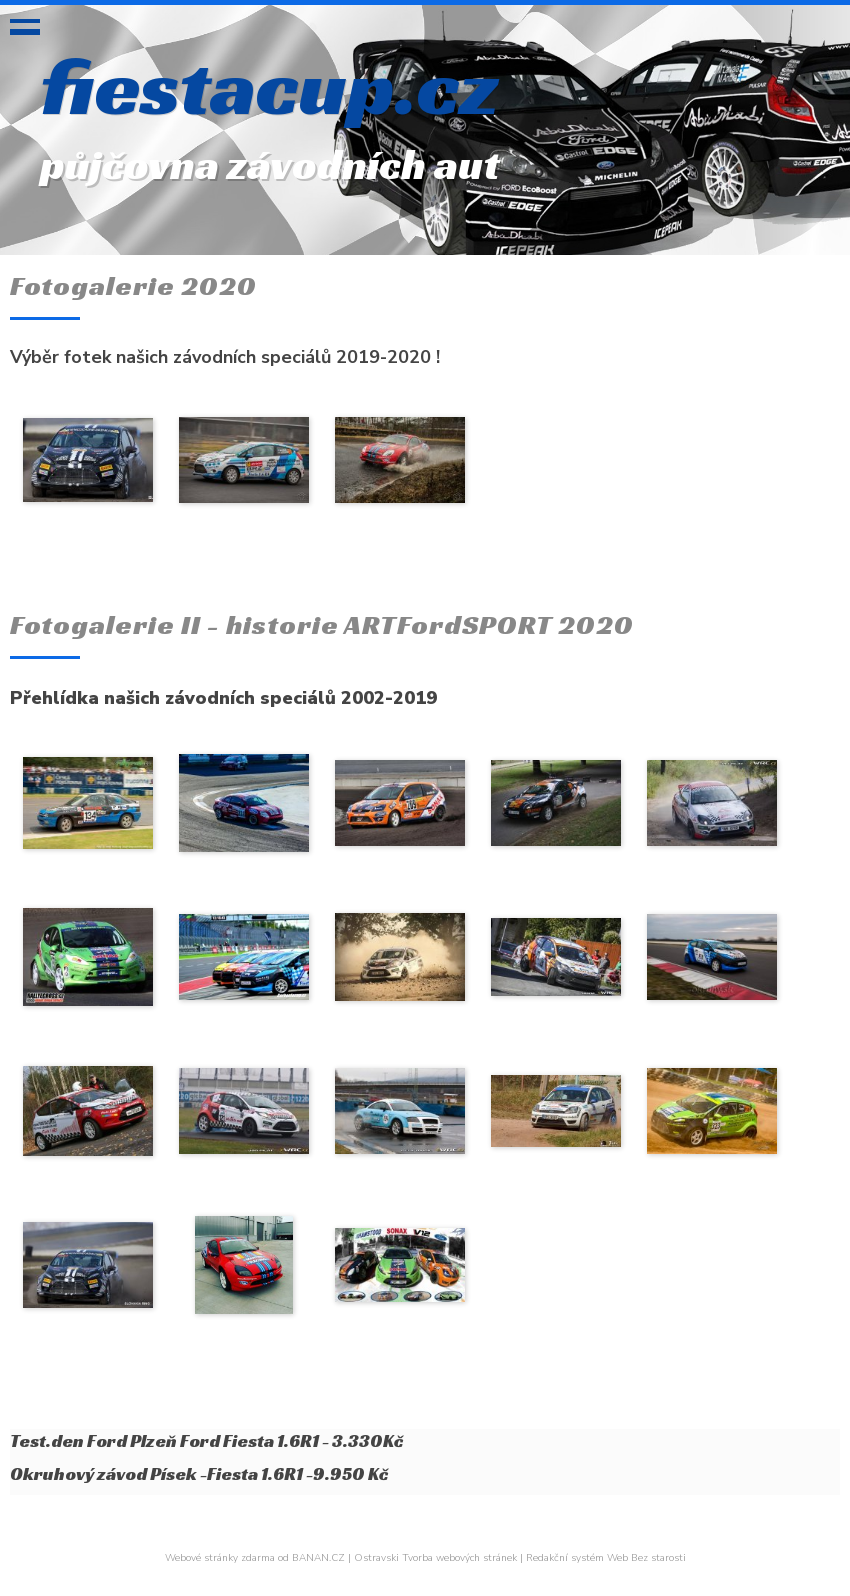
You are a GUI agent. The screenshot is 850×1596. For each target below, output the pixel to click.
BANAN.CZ (318, 1558)
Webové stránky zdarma (220, 1558)
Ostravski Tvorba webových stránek (435, 1558)
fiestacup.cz (269, 86)
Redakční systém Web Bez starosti (606, 1558)
